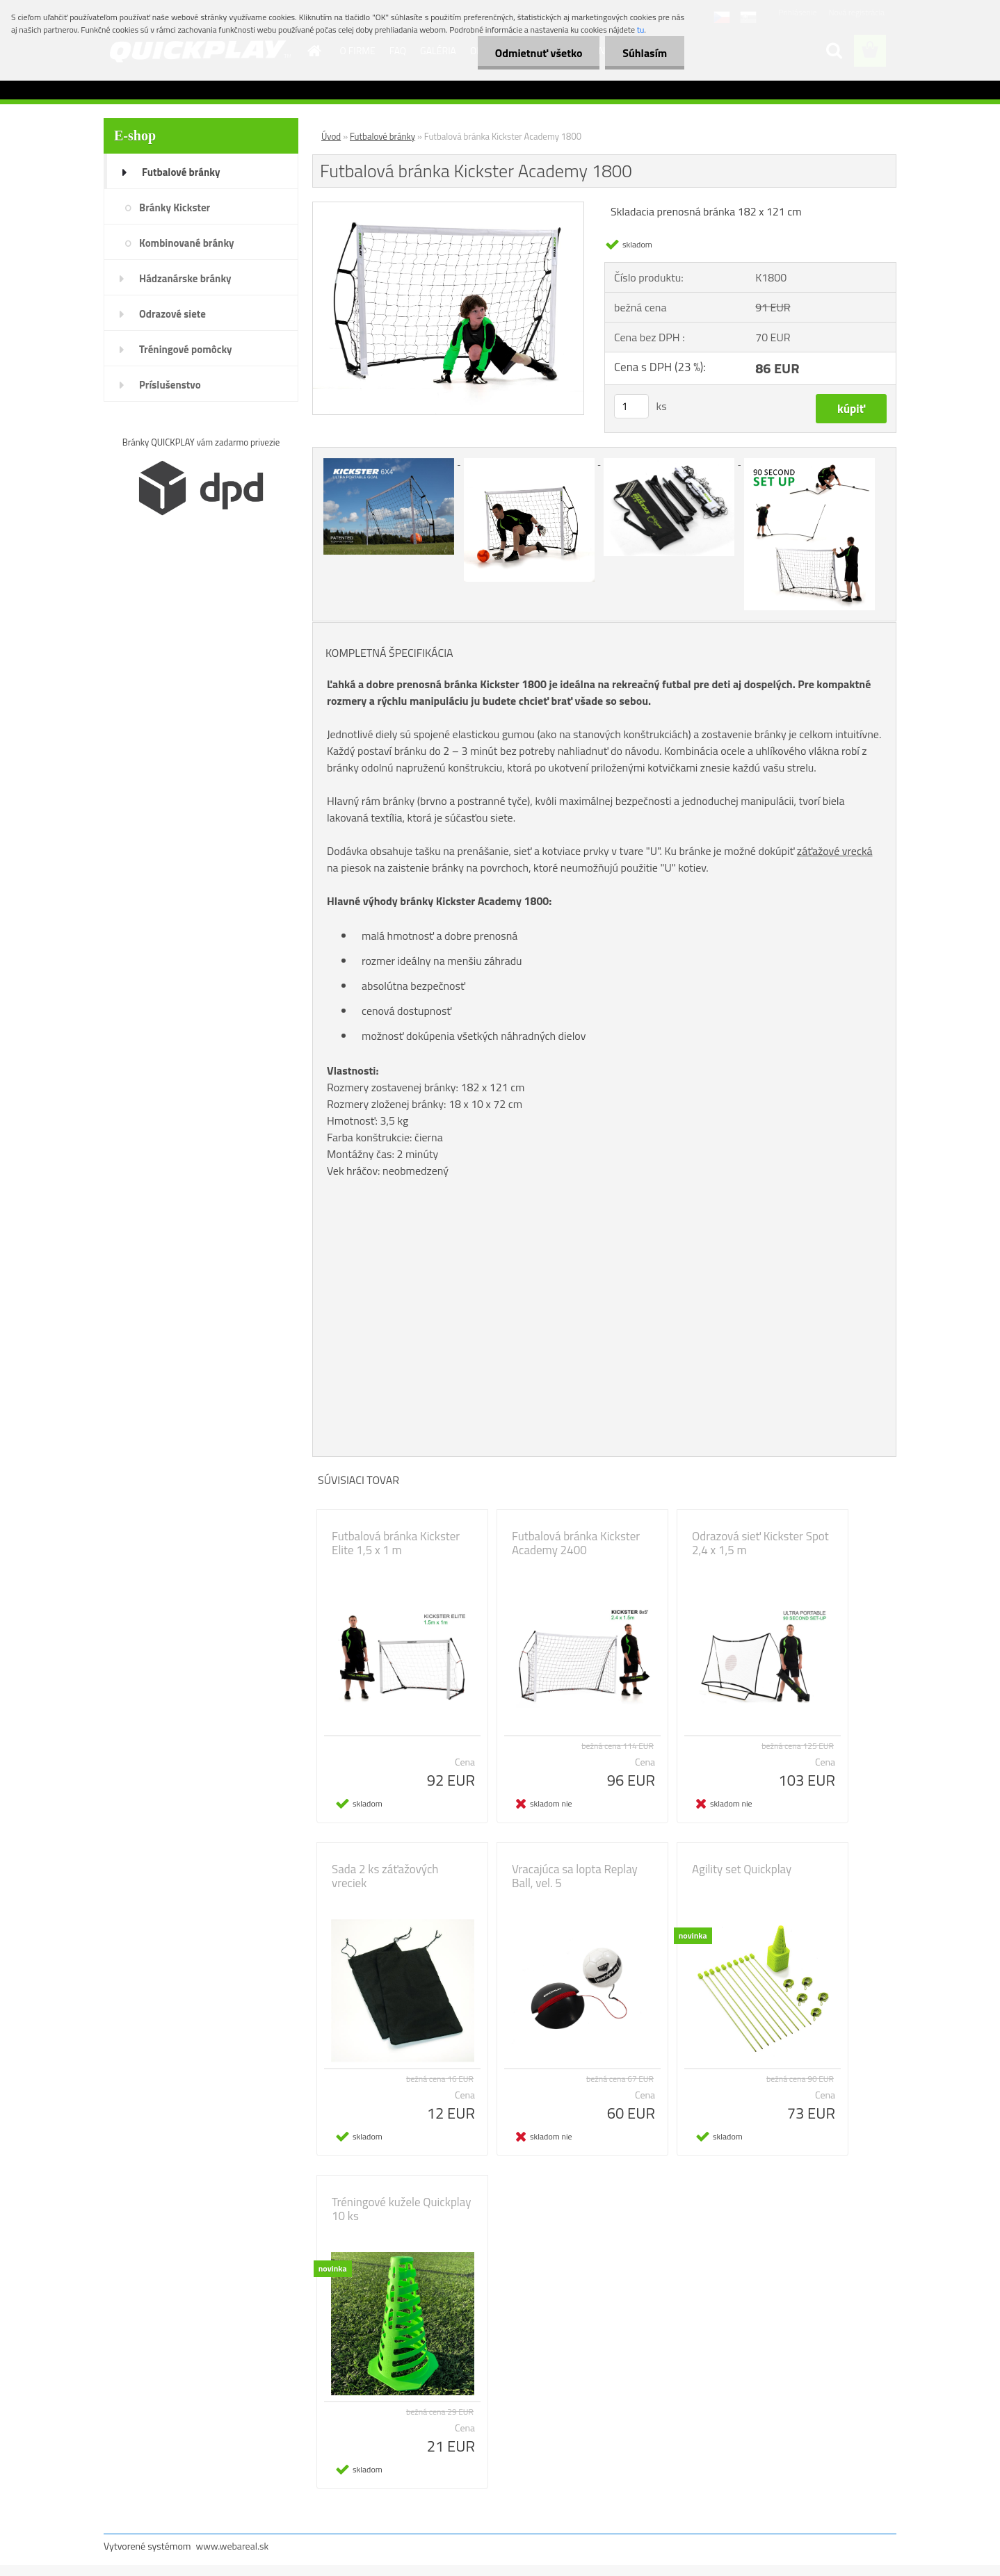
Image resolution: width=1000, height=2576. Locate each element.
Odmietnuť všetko (538, 52)
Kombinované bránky (186, 243)
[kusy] (631, 406)
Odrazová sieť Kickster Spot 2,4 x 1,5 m (760, 1543)
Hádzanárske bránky (185, 278)
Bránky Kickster (174, 207)
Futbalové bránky (181, 172)
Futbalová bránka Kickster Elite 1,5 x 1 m (396, 1543)
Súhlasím (644, 52)
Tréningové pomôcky (185, 349)
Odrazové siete (172, 314)
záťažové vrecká (835, 850)
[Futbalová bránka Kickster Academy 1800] (448, 207)
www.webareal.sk (232, 2545)
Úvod (331, 136)
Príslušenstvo (170, 385)
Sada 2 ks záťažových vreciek (385, 1876)
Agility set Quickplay (741, 1869)
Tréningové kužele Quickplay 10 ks (401, 2209)
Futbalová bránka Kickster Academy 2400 (576, 1543)
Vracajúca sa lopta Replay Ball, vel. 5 (575, 1876)
